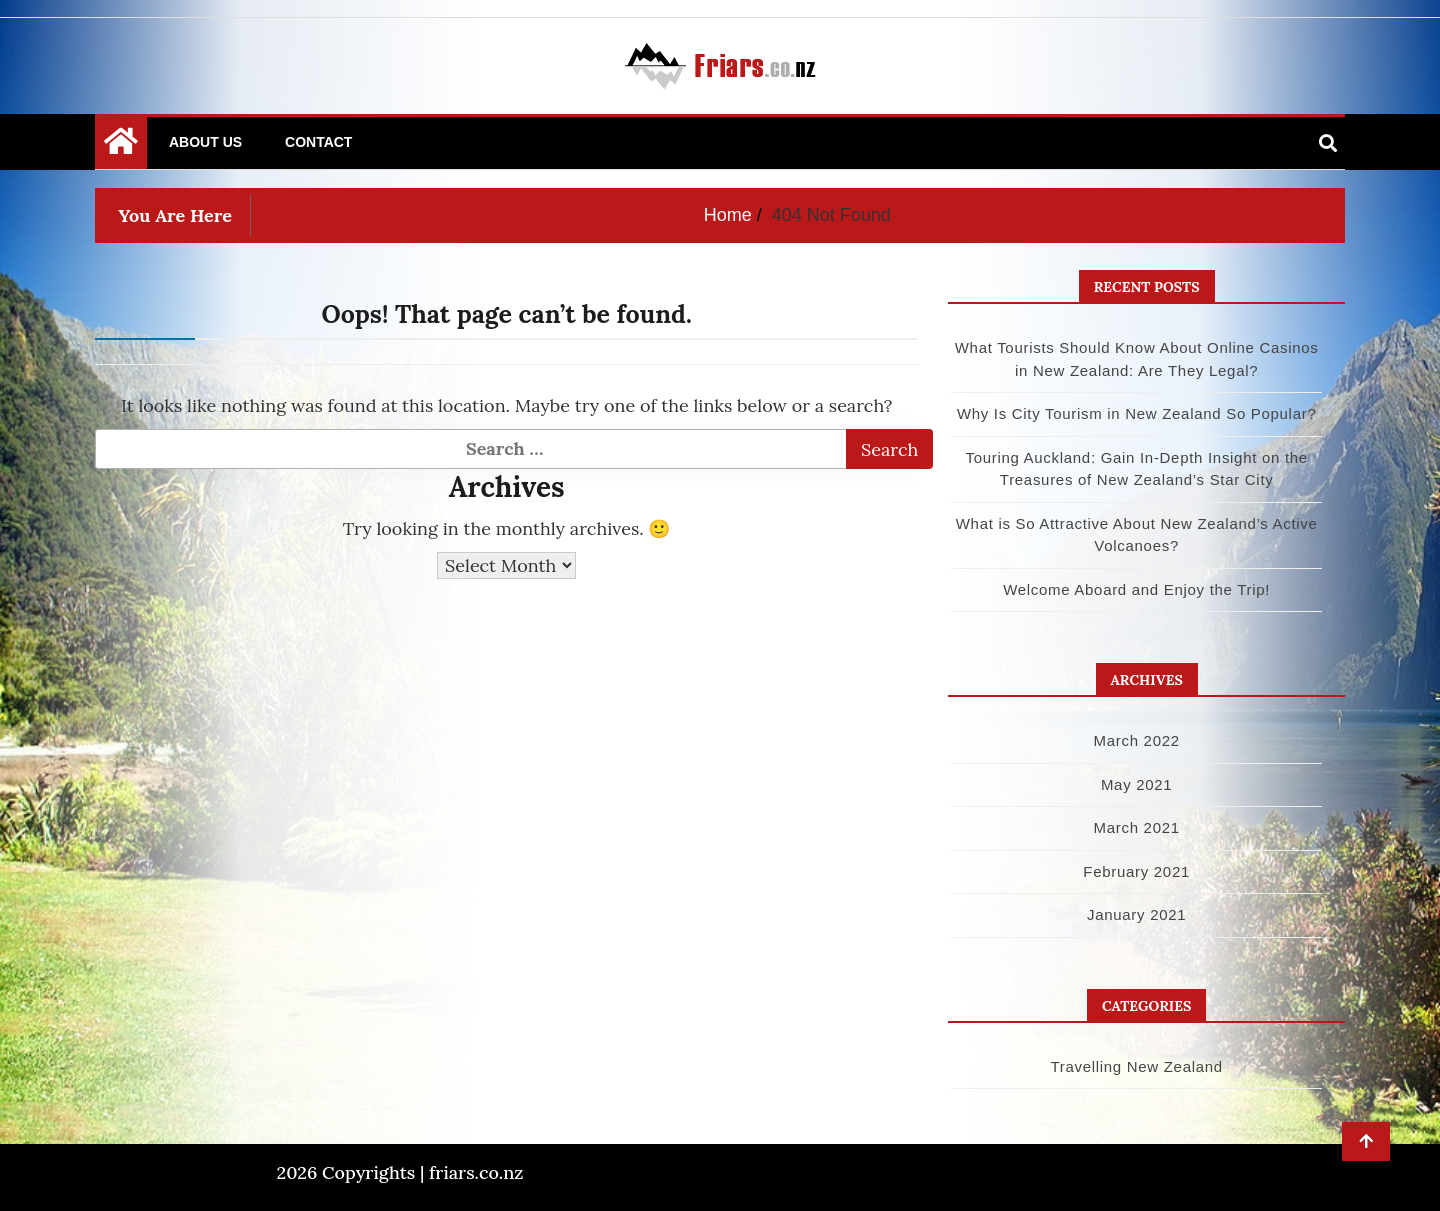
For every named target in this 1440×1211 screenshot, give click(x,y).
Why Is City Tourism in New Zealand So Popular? (1137, 413)
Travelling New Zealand (1136, 1066)
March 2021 (1137, 827)
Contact (318, 142)
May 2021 (1136, 784)
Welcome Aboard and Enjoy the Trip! (1136, 589)
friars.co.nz (476, 1172)
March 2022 (1137, 740)
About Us (205, 142)
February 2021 (1136, 871)
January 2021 (1136, 914)
